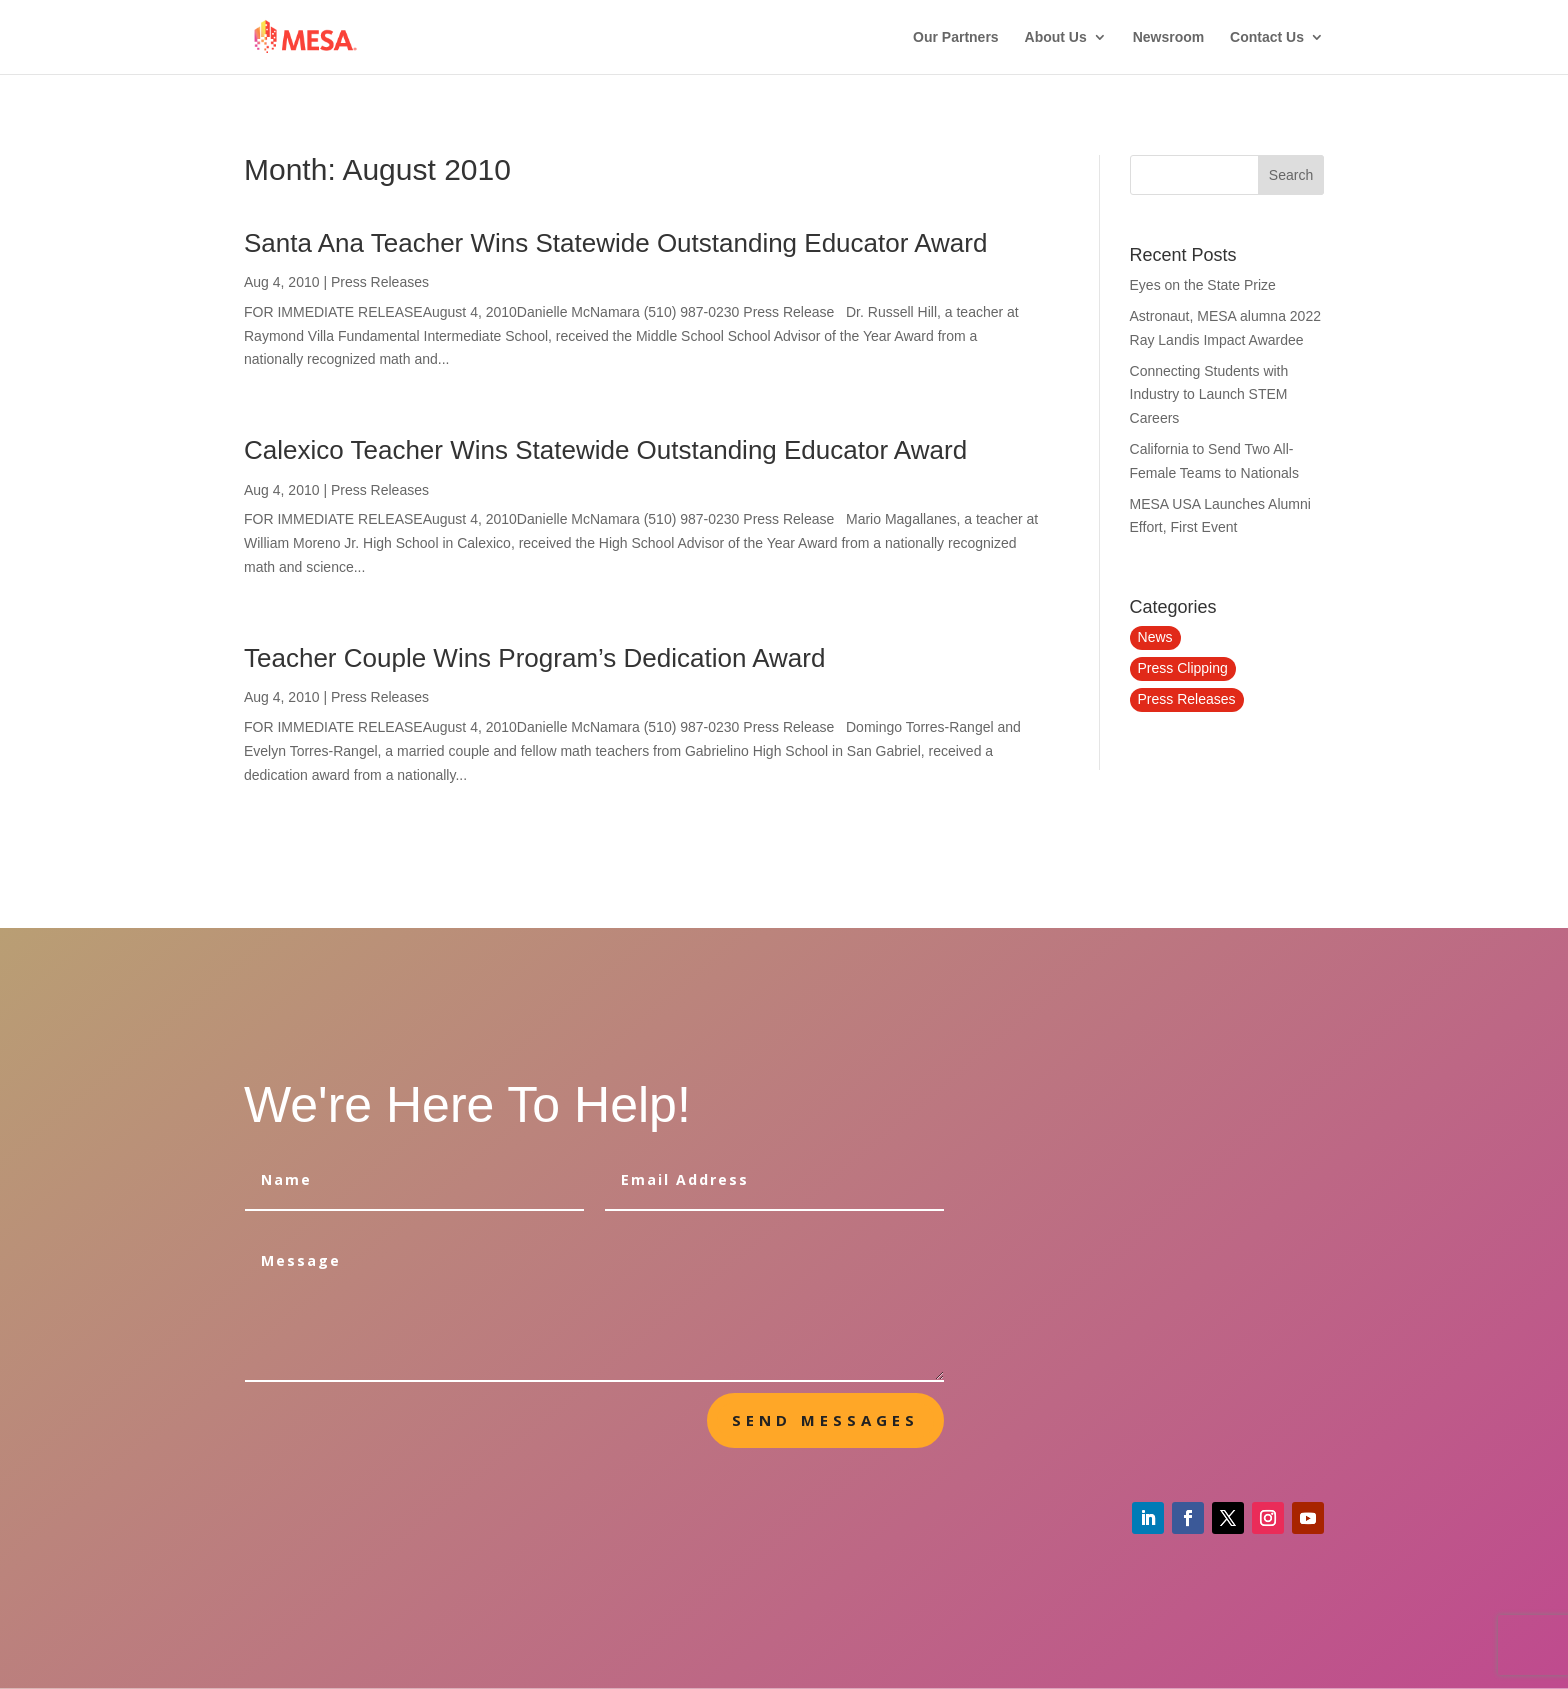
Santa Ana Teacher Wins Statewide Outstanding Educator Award (615, 243)
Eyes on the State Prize (1203, 285)
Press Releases (380, 282)
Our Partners (956, 37)
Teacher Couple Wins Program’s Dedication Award (534, 658)
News (1155, 637)
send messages (825, 1420)
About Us (1056, 37)
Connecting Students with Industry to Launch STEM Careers (1209, 395)
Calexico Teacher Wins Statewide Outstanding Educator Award (605, 450)
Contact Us (1267, 37)
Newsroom (1169, 37)
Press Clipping (1183, 668)
